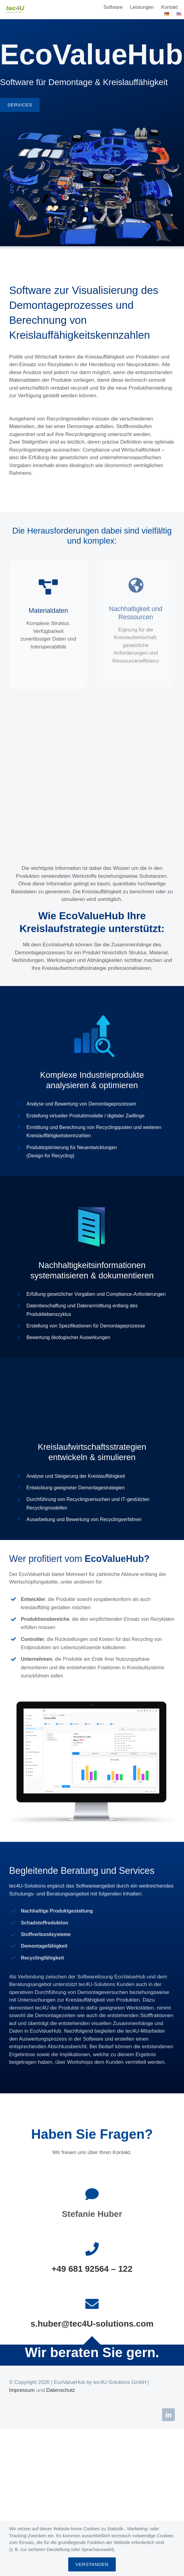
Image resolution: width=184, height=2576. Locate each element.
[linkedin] (168, 2414)
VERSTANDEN (92, 2564)
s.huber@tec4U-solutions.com (92, 2323)
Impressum (22, 2390)
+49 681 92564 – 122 (91, 2269)
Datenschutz (60, 2390)
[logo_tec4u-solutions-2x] (15, 8)
